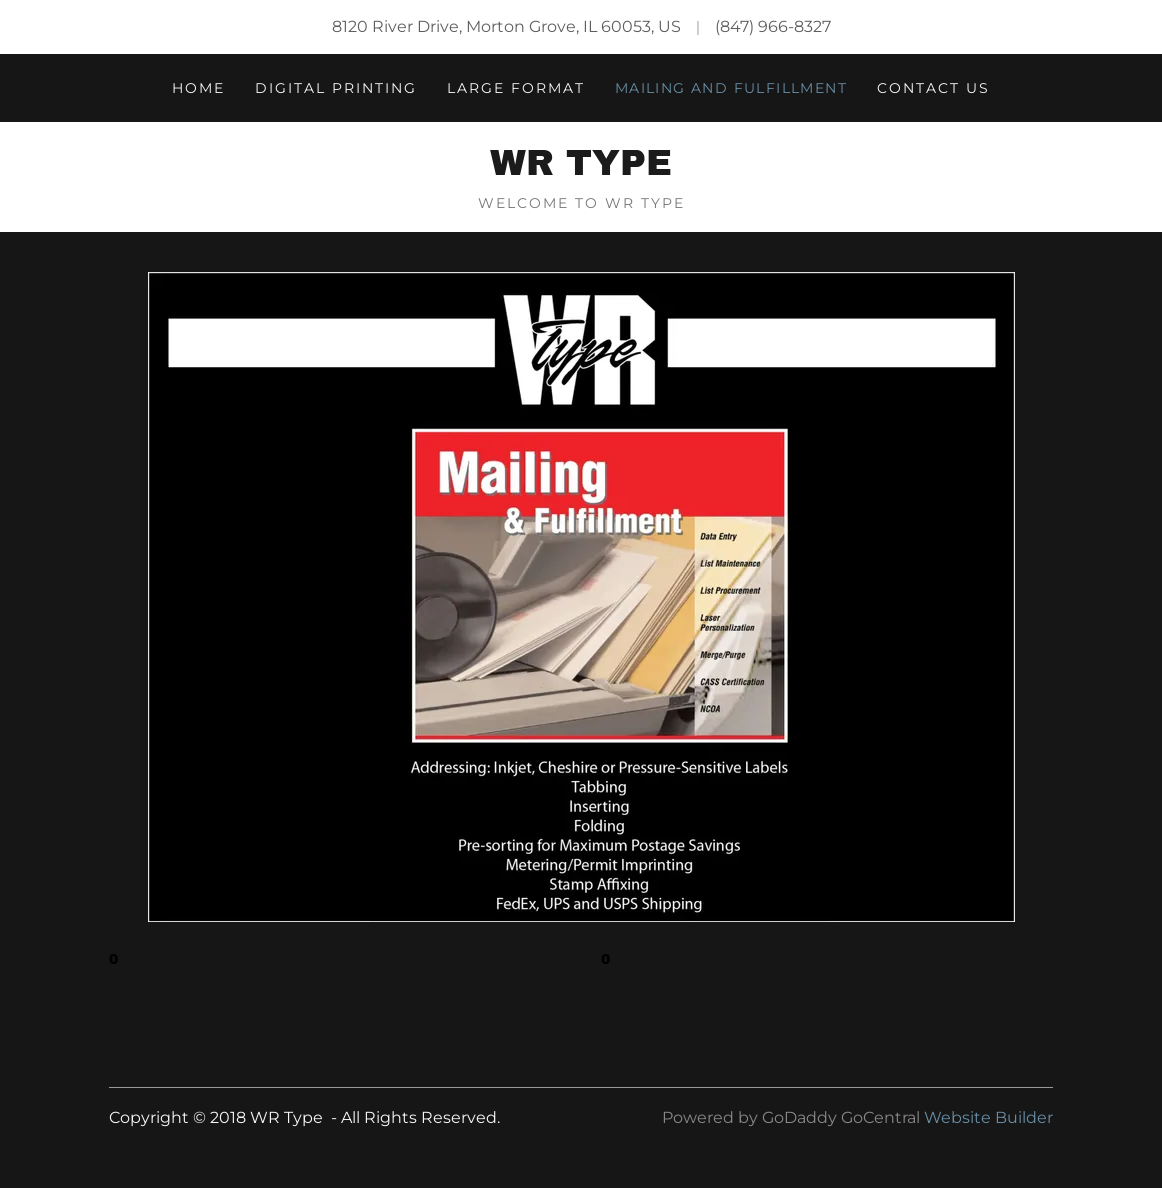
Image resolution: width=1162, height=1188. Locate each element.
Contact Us (933, 88)
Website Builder (988, 1117)
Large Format (516, 88)
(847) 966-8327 (773, 26)
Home (198, 88)
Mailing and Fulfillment (731, 88)
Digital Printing (336, 88)
